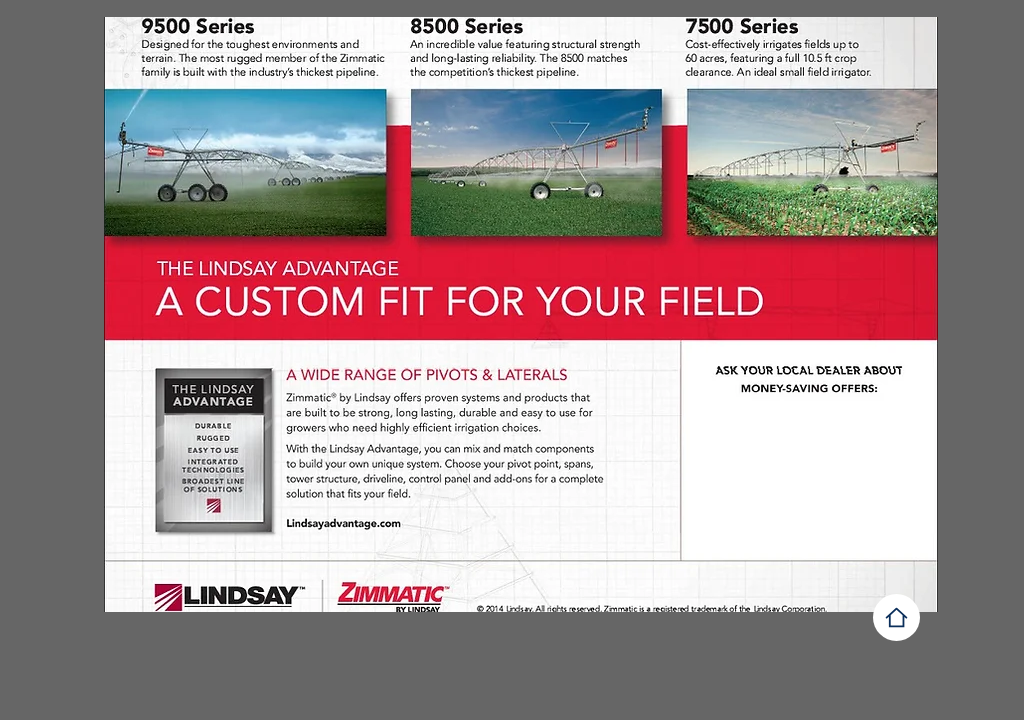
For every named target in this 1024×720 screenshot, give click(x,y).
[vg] (896, 617)
